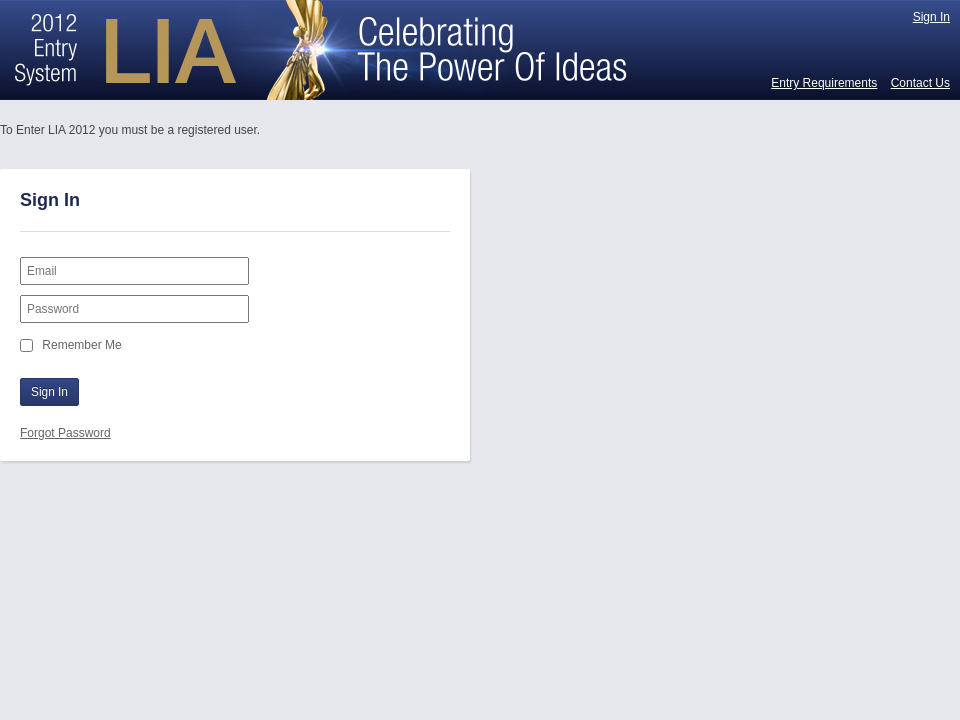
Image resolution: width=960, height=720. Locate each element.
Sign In (931, 17)
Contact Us (920, 83)
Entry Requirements (824, 83)
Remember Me (81, 345)
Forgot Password (65, 433)
